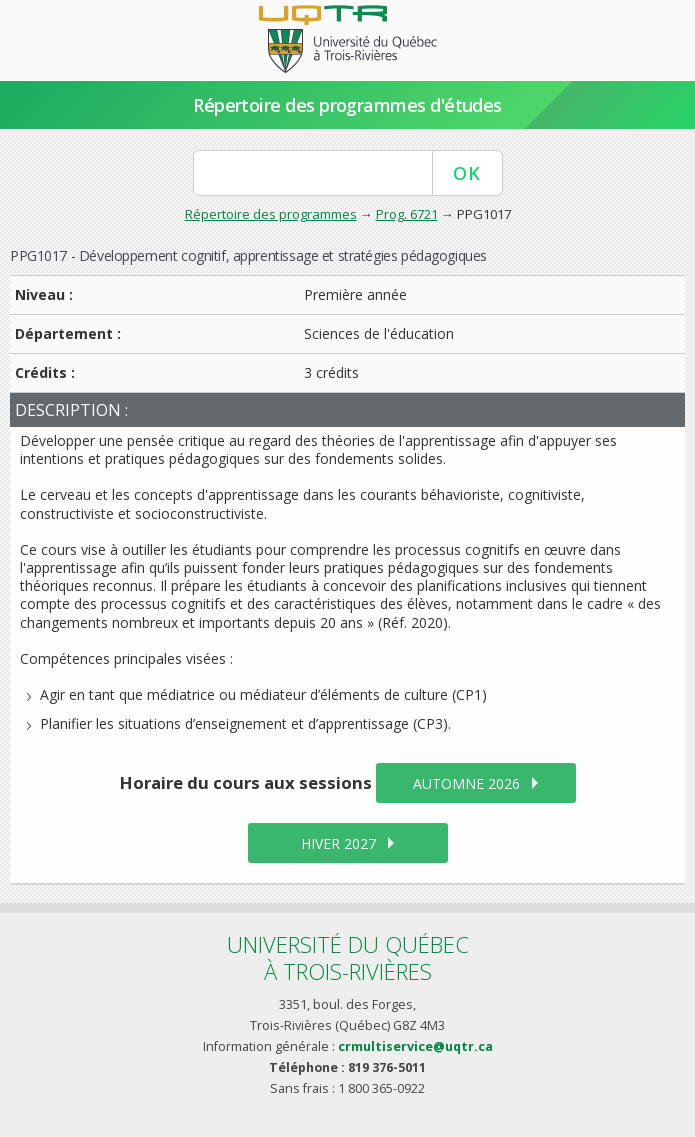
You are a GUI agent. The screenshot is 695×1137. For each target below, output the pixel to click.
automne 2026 (466, 783)
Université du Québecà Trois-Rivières (348, 957)
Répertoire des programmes (271, 214)
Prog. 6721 (407, 214)
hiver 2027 (338, 843)
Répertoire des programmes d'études (347, 105)
